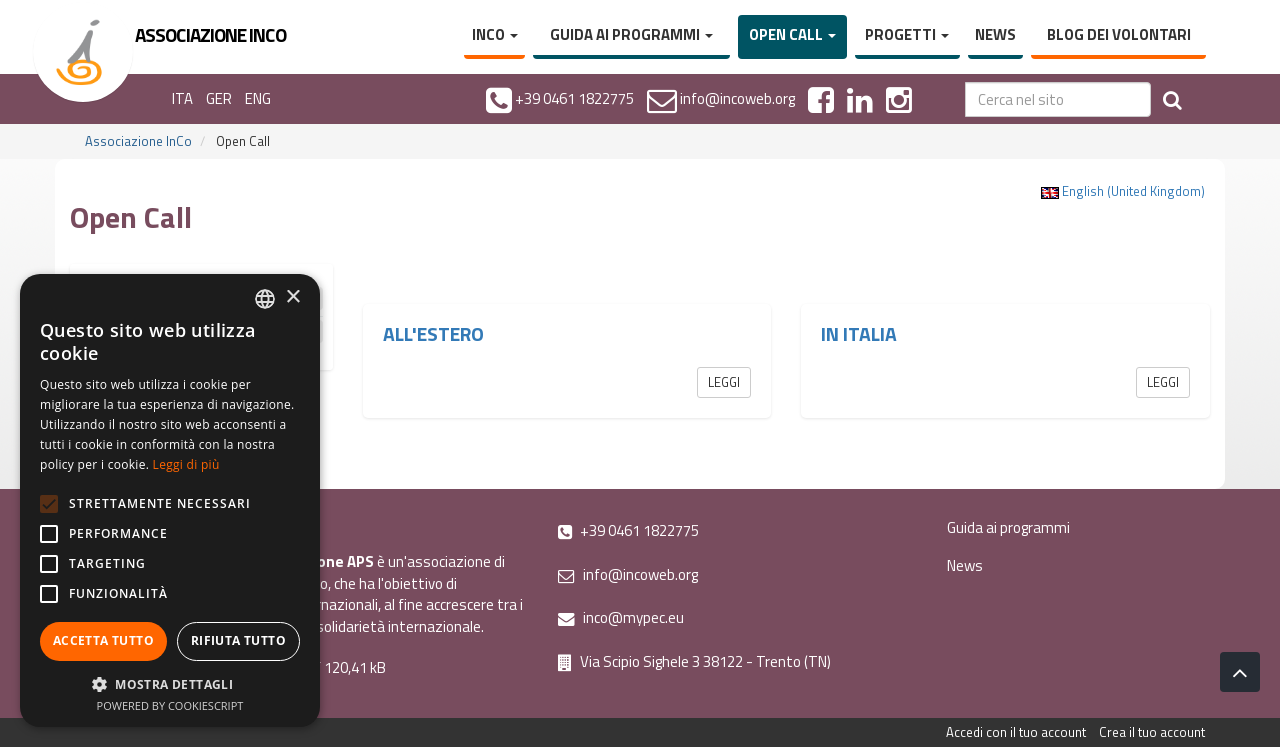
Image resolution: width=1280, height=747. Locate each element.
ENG (258, 98)
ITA (182, 98)
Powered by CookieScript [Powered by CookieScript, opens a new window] (170, 705)
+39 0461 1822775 (628, 530)
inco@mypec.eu (621, 617)
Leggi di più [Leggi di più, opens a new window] (186, 464)
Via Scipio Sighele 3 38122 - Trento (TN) (694, 661)
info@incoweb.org (628, 574)
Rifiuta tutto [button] (238, 640)
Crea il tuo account (1152, 732)
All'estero (433, 334)
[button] (170, 683)
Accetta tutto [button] (103, 640)
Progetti (907, 34)
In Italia (859, 334)
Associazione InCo (138, 141)
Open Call (792, 34)
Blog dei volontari (1119, 34)
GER (219, 98)
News (995, 34)
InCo (495, 34)
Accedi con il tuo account (1016, 732)
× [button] (292, 297)
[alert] (170, 500)
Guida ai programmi (631, 34)
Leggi (724, 382)
